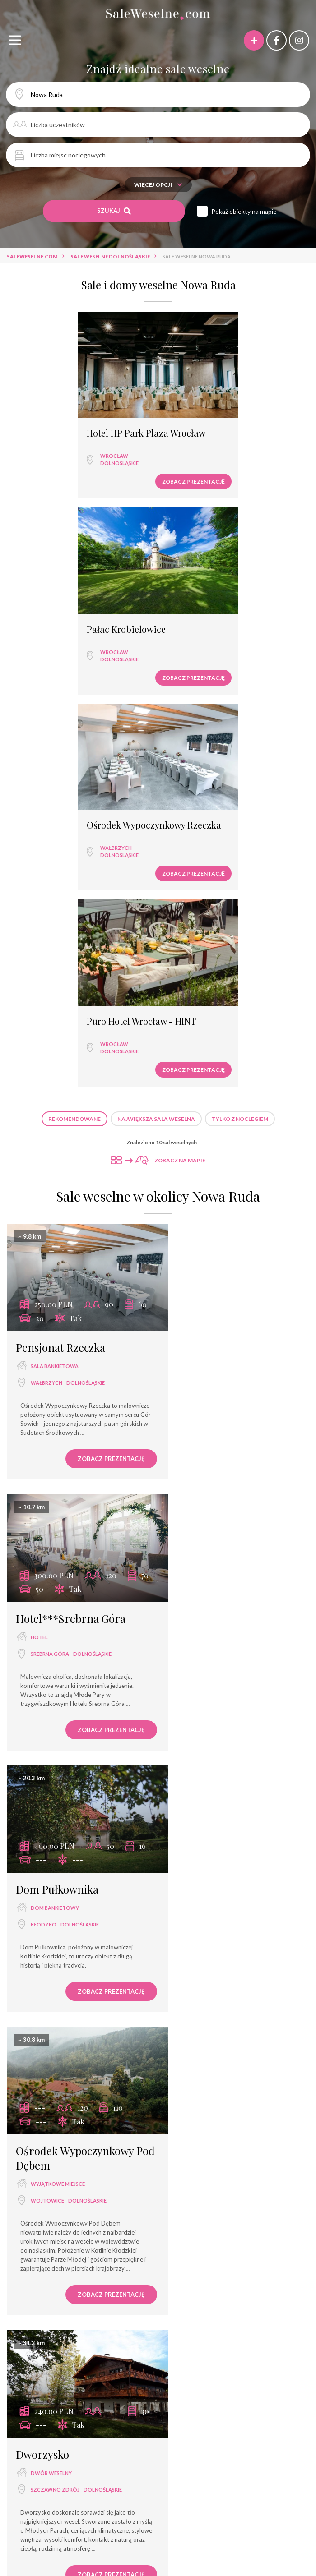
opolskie (221, 1841)
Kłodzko (43, 1237)
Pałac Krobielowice (209, 423)
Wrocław (46, 446)
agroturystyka (204, 2444)
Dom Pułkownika (57, 1201)
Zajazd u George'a (215, 1806)
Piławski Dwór (206, 2090)
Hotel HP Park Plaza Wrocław (78, 423)
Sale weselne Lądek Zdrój (65, 2315)
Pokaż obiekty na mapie (244, 211)
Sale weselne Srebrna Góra (157, 2347)
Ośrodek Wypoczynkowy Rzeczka (68, 615)
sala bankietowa (55, 950)
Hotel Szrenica (57, 2508)
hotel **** (33, 2428)
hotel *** (229, 2412)
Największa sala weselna (156, 712)
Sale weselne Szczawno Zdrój (244, 2315)
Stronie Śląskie (51, 2126)
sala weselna (40, 2412)
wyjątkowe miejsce (213, 1234)
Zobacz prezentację (110, 471)
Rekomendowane (74, 712)
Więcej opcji (158, 184)
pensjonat (45, 2109)
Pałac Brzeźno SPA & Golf (243, 2508)
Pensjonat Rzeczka (60, 931)
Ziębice (195, 1841)
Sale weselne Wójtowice (162, 2331)
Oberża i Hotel (38, 2525)
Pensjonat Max (65, 2541)
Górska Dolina (50, 2090)
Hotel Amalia (92, 2525)
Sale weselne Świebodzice (248, 2331)
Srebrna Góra (205, 966)
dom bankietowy (55, 1220)
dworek (99, 2444)
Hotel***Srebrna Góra (226, 931)
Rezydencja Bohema (87, 2557)
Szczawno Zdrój (55, 1539)
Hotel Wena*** (194, 2525)
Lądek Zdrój (203, 1554)
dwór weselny (51, 1522)
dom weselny (204, 1825)
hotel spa (207, 2428)
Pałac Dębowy (172, 2508)
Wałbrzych (48, 638)
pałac (287, 2428)
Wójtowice (203, 1251)
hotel (195, 950)
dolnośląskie (51, 453)
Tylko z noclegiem (240, 712)
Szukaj (114, 211)
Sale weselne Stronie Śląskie (71, 2331)
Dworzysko (42, 1504)
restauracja (48, 1839)
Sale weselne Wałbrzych (150, 2315)
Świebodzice (48, 1856)
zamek (195, 1537)
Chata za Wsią (251, 2541)
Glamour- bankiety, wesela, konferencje (159, 2541)
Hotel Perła (143, 2525)
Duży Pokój (240, 2557)
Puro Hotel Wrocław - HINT (224, 609)
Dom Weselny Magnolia (263, 2525)
